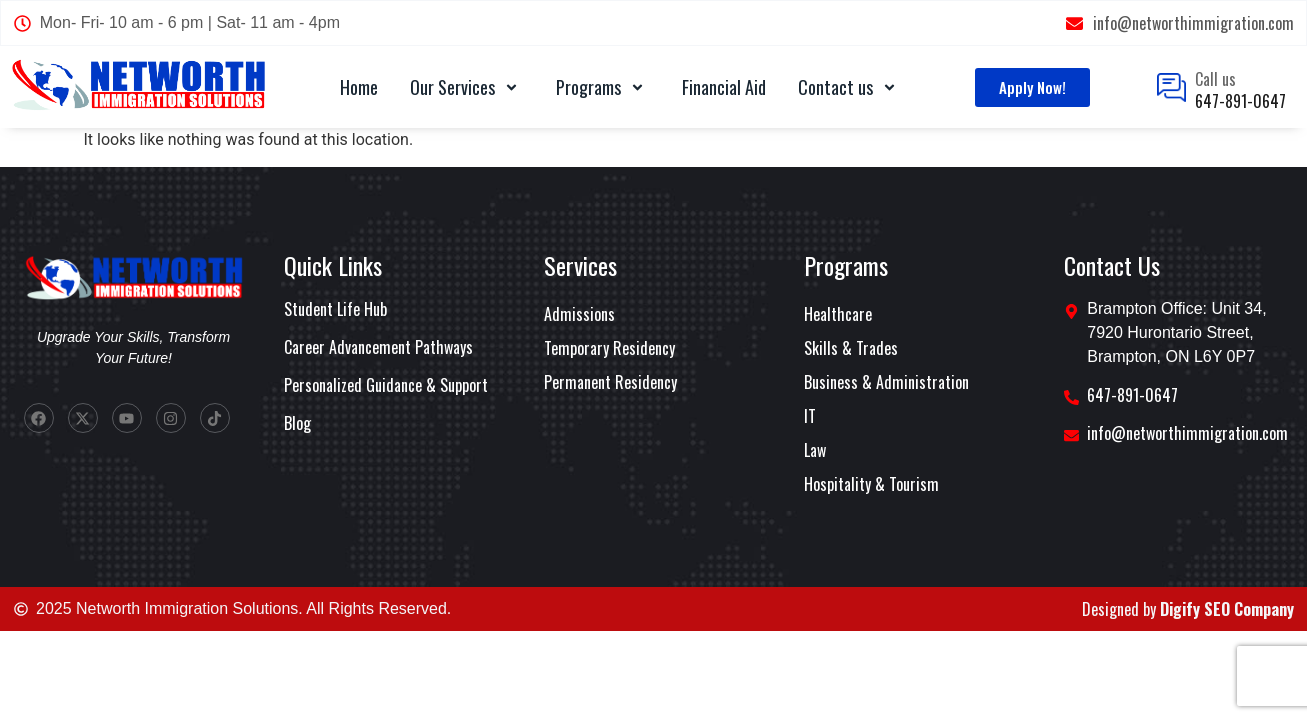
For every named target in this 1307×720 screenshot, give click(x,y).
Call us (1215, 79)
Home (359, 87)
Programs (603, 87)
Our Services (467, 87)
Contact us (850, 87)
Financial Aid (724, 87)
